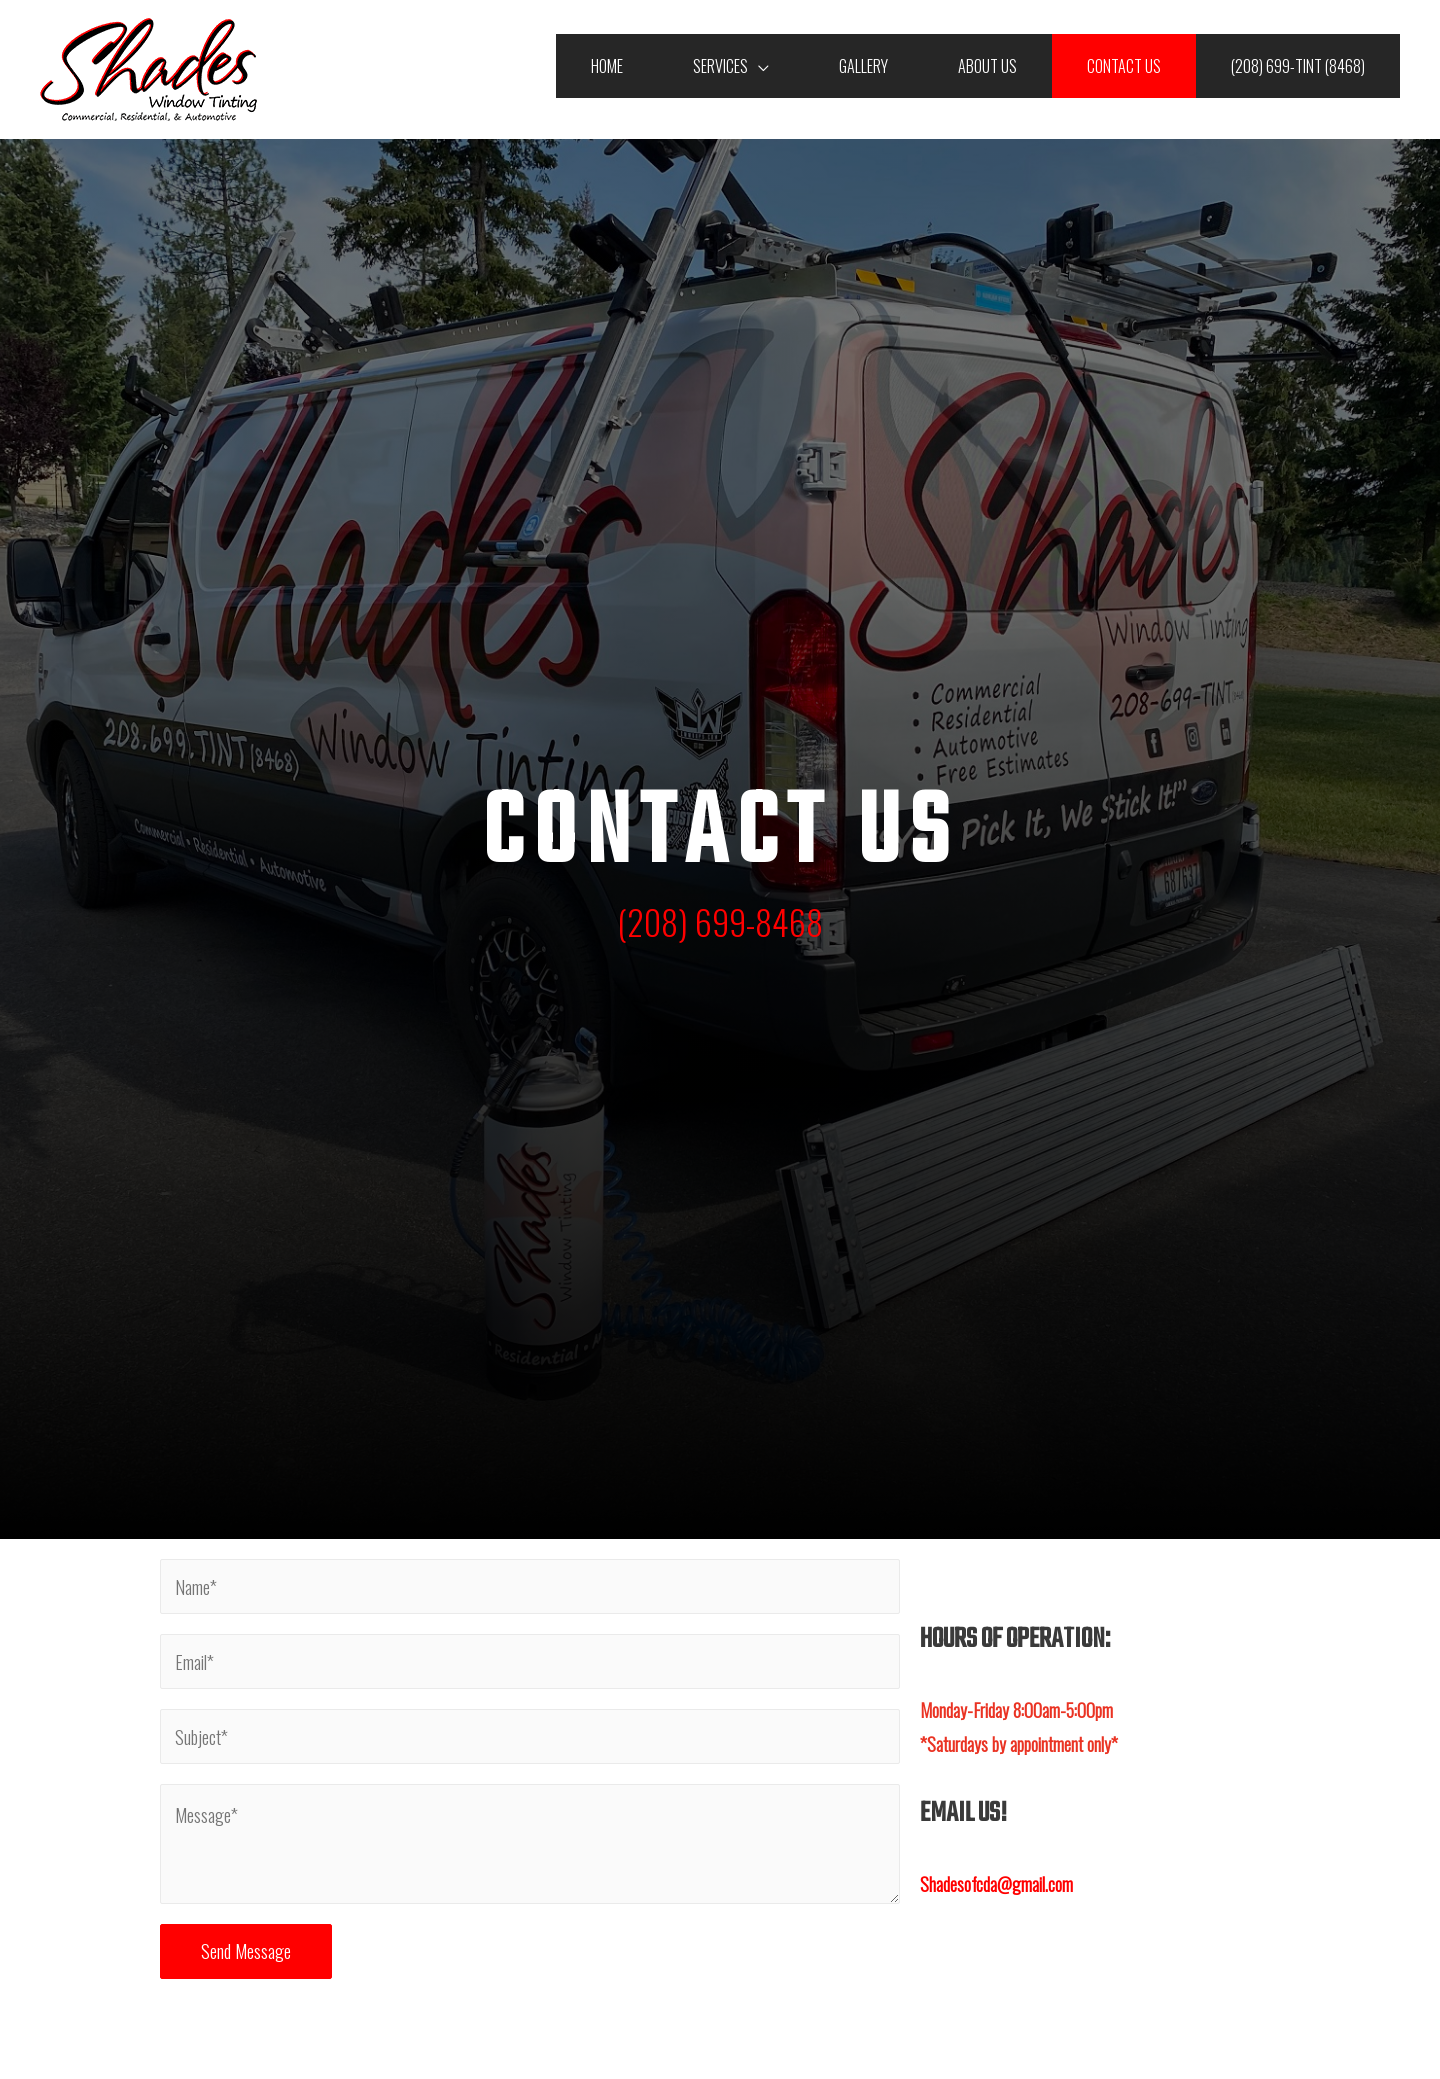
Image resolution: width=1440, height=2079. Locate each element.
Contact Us (1124, 66)
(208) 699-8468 (720, 921)
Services (720, 66)
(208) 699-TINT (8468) (1298, 66)
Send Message (246, 1951)
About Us (987, 66)
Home (607, 66)
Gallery (863, 66)
